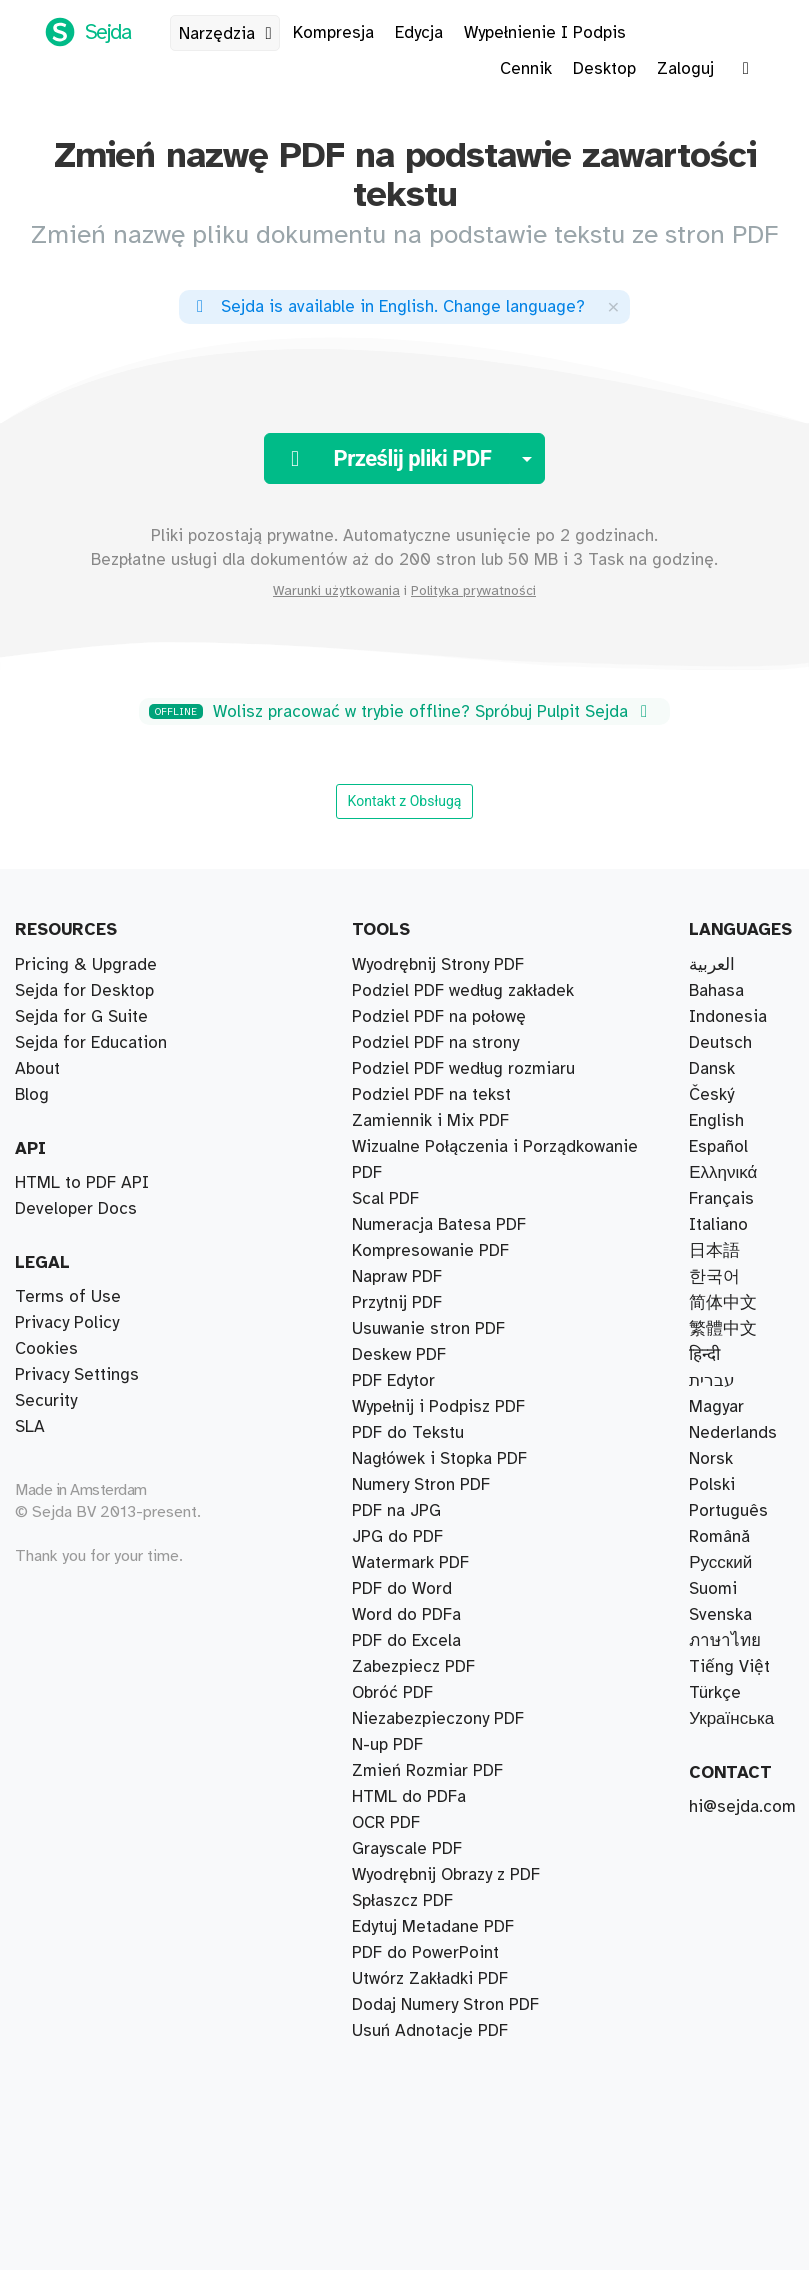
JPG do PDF (397, 1537)
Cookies (46, 1349)
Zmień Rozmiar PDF (427, 1771)
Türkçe (715, 1693)
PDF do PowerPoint (425, 1953)
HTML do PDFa (409, 1797)
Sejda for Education (91, 1043)
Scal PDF (385, 1199)
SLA (30, 1427)
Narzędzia (229, 34)
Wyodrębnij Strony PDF (438, 965)
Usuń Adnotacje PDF (430, 2031)
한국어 (714, 1277)
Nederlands (733, 1433)
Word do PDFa (406, 1615)
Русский (720, 1563)
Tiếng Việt (729, 1667)
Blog (32, 1095)
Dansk (712, 1069)
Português (728, 1511)
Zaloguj (685, 69)
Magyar (716, 1407)
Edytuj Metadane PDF (433, 1927)
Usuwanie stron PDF (428, 1329)
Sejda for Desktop (84, 991)
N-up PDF (387, 1745)
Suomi (713, 1589)
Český (711, 1095)
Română (719, 1537)
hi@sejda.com (742, 1807)
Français (721, 1199)
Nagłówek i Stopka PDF (439, 1459)
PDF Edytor (393, 1381)
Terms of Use (68, 1297)
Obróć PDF (392, 1693)
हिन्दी (704, 1355)
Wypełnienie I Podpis (545, 33)
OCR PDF (386, 1823)
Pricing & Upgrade (86, 965)
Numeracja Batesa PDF (439, 1225)
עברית (712, 1381)
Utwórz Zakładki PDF (430, 1979)
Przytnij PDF (397, 1303)
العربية (712, 965)
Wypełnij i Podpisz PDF (438, 1407)
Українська (731, 1719)
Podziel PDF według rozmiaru (463, 1069)
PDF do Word (402, 1589)
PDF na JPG (396, 1511)
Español (718, 1147)
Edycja (419, 33)
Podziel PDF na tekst (431, 1095)
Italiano (718, 1225)
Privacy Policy (67, 1323)
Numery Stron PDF (421, 1485)
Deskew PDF (399, 1355)
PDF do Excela (406, 1641)
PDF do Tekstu (408, 1433)
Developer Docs (76, 1209)
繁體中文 (723, 1329)
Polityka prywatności (473, 591)
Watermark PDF (410, 1563)
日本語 (714, 1251)
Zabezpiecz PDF (413, 1667)
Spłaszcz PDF (402, 1901)
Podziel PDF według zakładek (463, 991)
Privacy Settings (77, 1375)
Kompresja (333, 33)
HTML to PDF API (82, 1183)
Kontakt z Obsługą (405, 801)
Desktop (604, 69)
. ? (386, 307)
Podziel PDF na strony (435, 1043)
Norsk (711, 1459)
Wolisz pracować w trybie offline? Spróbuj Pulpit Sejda (401, 712)
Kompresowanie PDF (430, 1251)
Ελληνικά (723, 1173)
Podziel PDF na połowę (439, 1017)
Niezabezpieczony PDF (438, 1719)
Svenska (720, 1615)
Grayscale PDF (407, 1849)
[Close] (613, 306)
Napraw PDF (397, 1277)
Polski (712, 1485)
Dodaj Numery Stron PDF (445, 2005)
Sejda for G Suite (81, 1017)
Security (46, 1401)
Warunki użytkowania (336, 591)
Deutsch (720, 1043)
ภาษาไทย (725, 1641)
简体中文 (723, 1303)
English (716, 1121)
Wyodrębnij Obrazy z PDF (446, 1875)
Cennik (526, 69)
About (37, 1069)
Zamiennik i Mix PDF (430, 1121)
